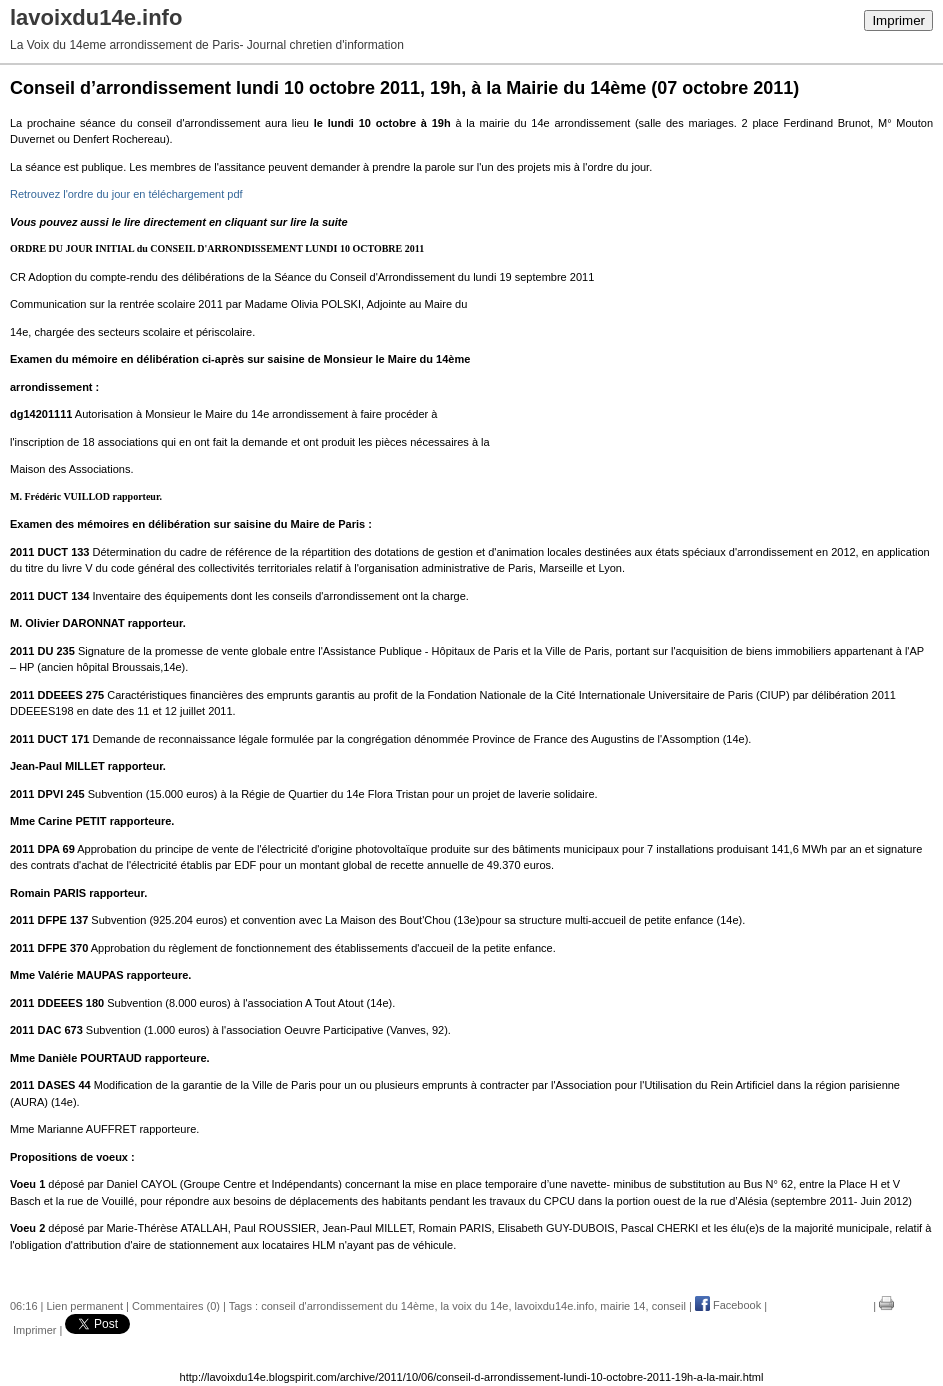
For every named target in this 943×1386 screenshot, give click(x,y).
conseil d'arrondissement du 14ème (347, 1305)
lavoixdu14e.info (555, 1305)
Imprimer (898, 20)
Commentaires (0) (176, 1305)
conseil (669, 1305)
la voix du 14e (475, 1305)
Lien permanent (85, 1305)
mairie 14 (622, 1305)
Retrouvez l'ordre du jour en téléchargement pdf (126, 194)
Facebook (728, 1305)
